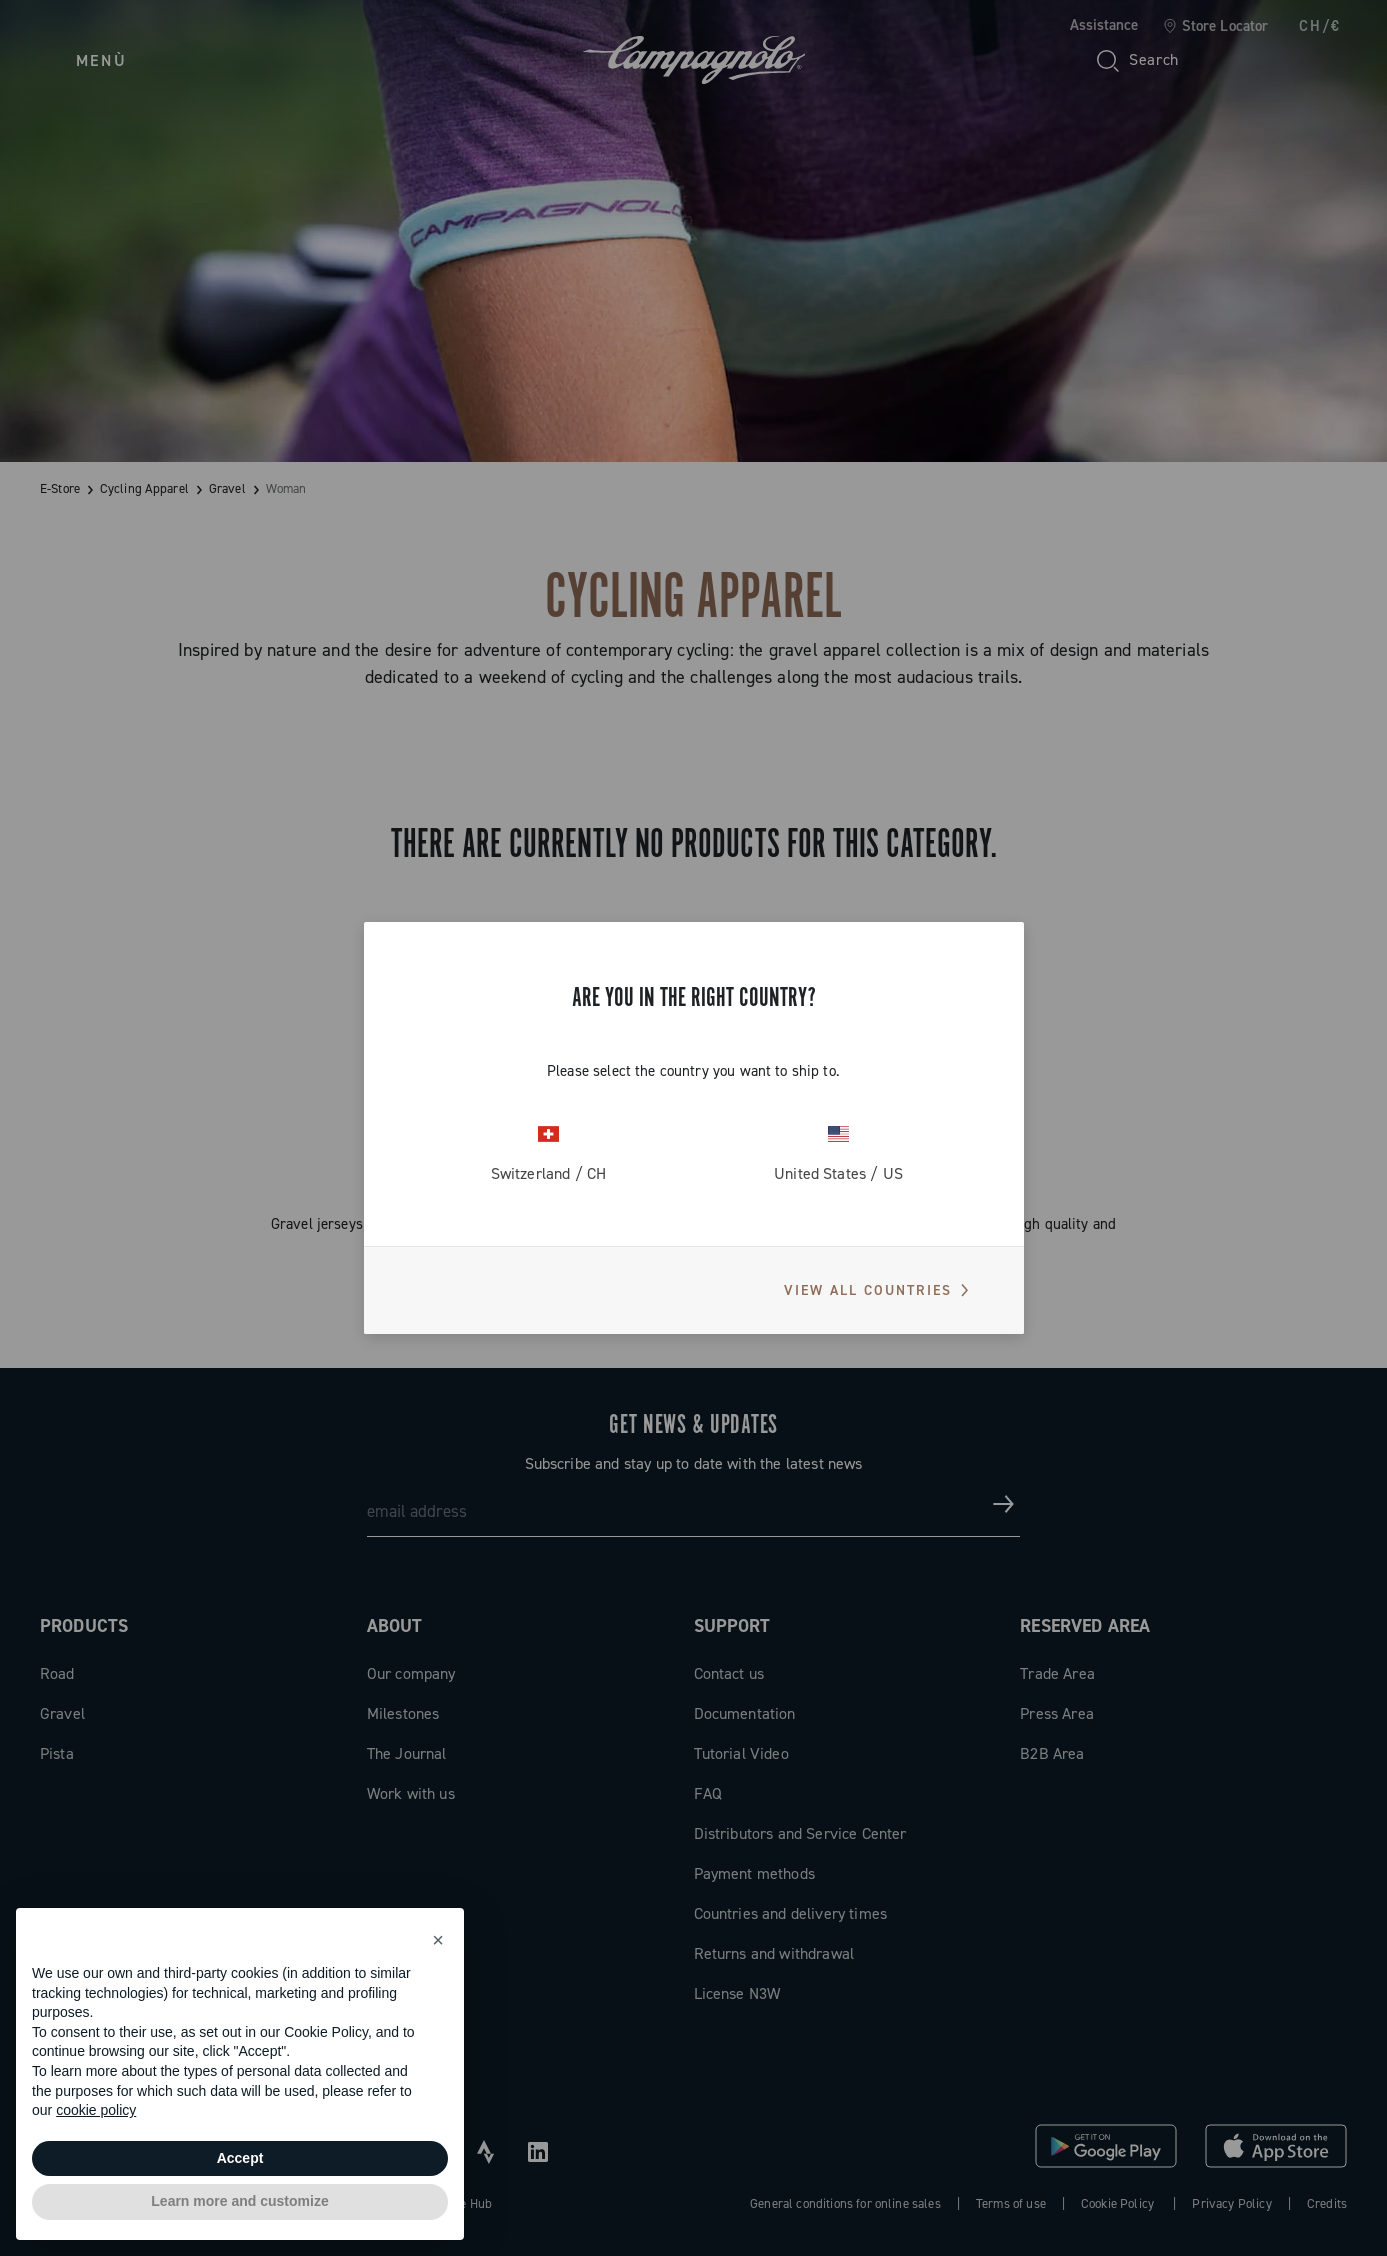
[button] (438, 1940)
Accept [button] (240, 2158)
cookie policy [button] (96, 2110)
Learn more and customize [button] (239, 2201)
